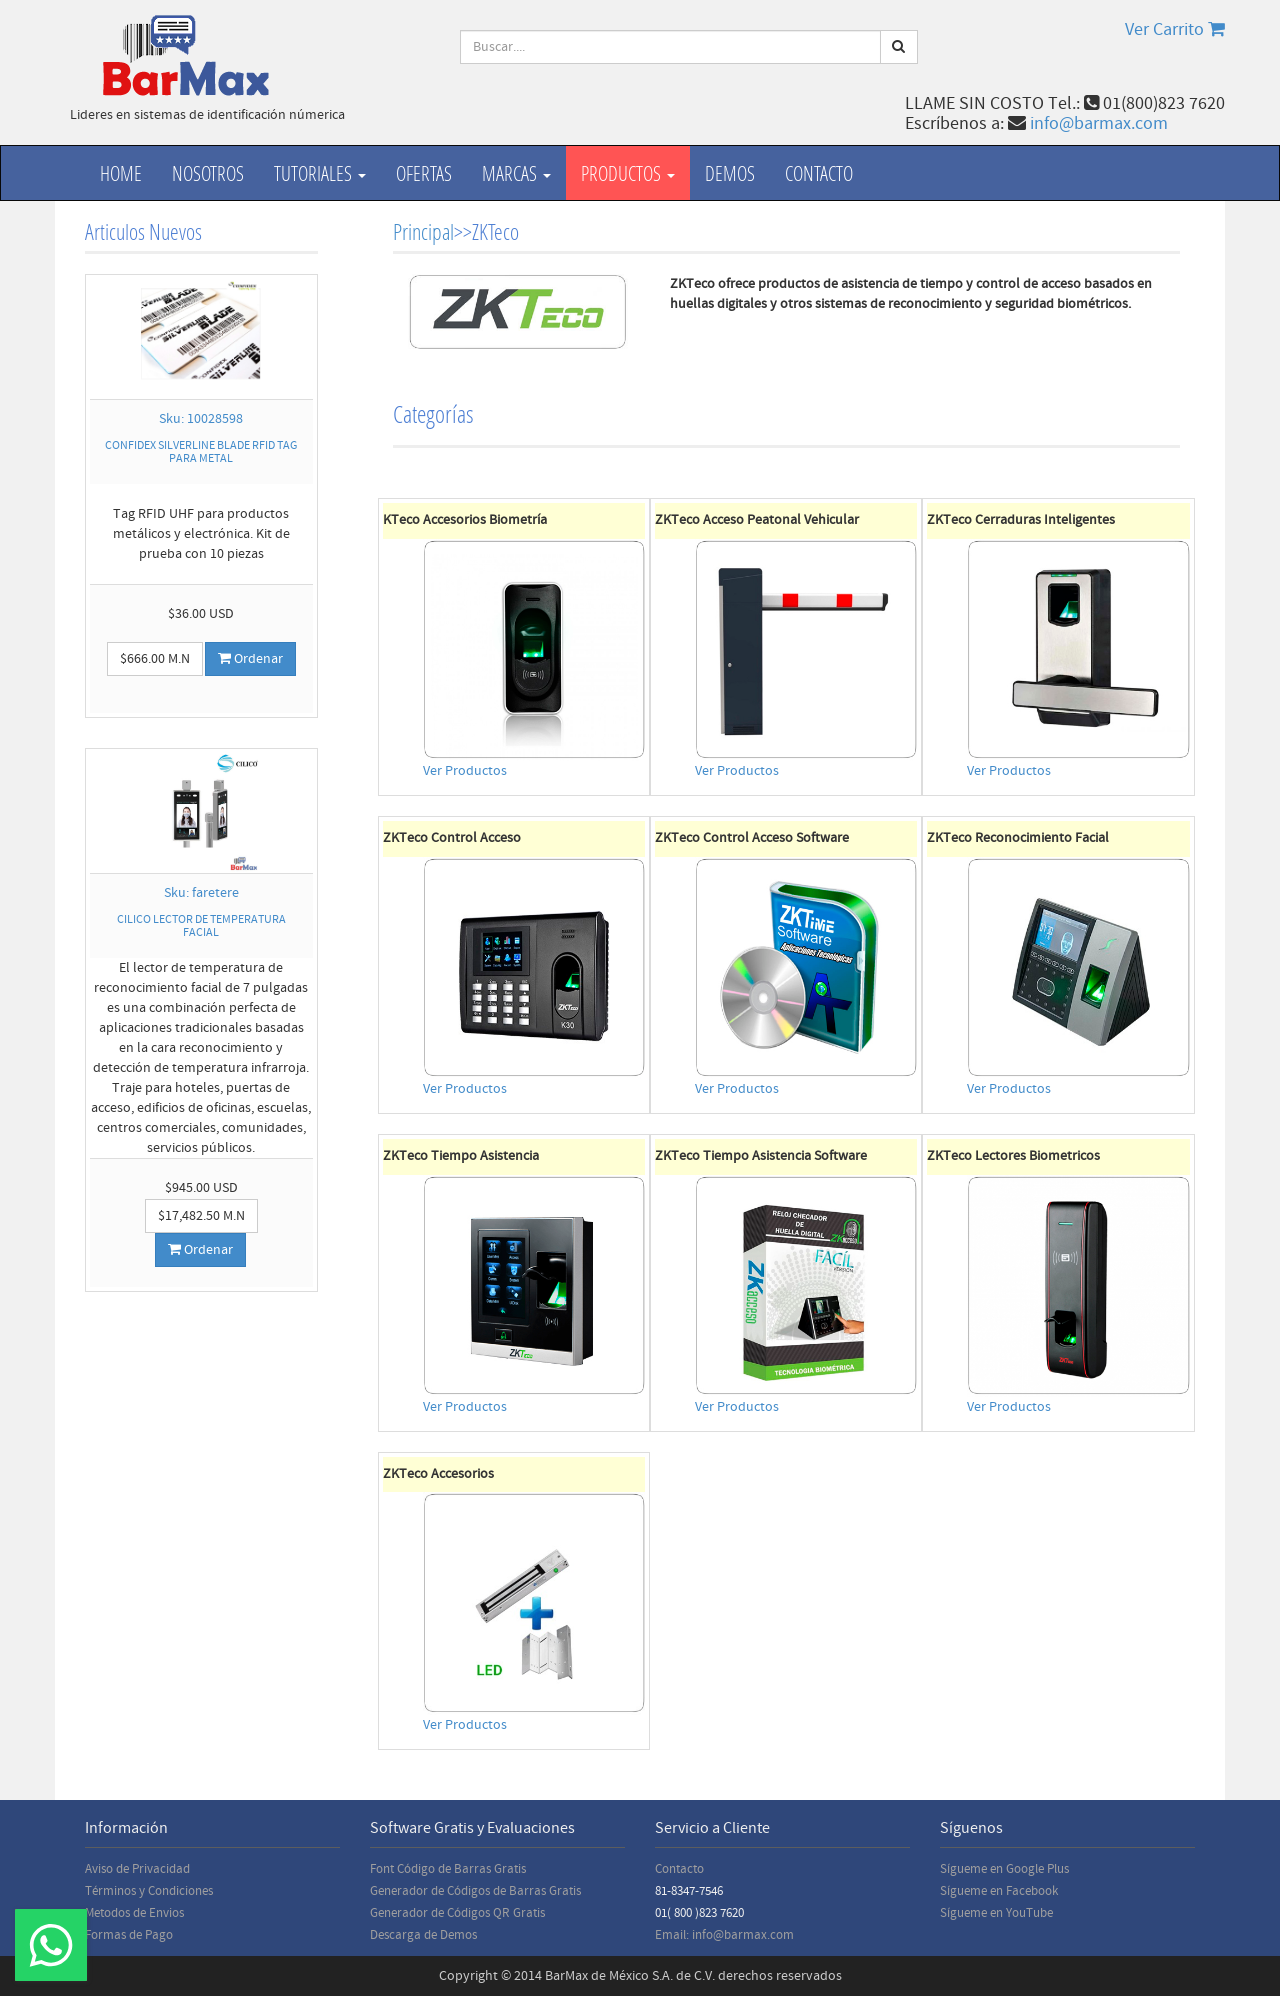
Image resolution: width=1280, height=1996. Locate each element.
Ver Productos (465, 771)
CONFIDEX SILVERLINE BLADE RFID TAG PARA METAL (201, 452)
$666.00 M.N (155, 659)
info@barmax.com (1099, 123)
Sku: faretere (201, 893)
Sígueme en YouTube (996, 1913)
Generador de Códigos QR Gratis (457, 1913)
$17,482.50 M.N (201, 1216)
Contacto (819, 173)
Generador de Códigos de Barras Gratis (475, 1891)
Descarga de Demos (423, 1935)
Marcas (516, 173)
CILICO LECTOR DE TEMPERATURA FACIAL (201, 926)
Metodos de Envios (134, 1913)
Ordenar (250, 659)
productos (628, 173)
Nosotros (208, 173)
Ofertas (424, 173)
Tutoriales (320, 173)
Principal (423, 231)
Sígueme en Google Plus (1004, 1869)
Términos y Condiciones (149, 1891)
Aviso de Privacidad (137, 1869)
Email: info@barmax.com (724, 1935)
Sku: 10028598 (201, 419)
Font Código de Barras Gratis (448, 1869)
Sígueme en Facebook (999, 1891)
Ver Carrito (1175, 29)
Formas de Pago (129, 1935)
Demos (730, 173)
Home (121, 173)
